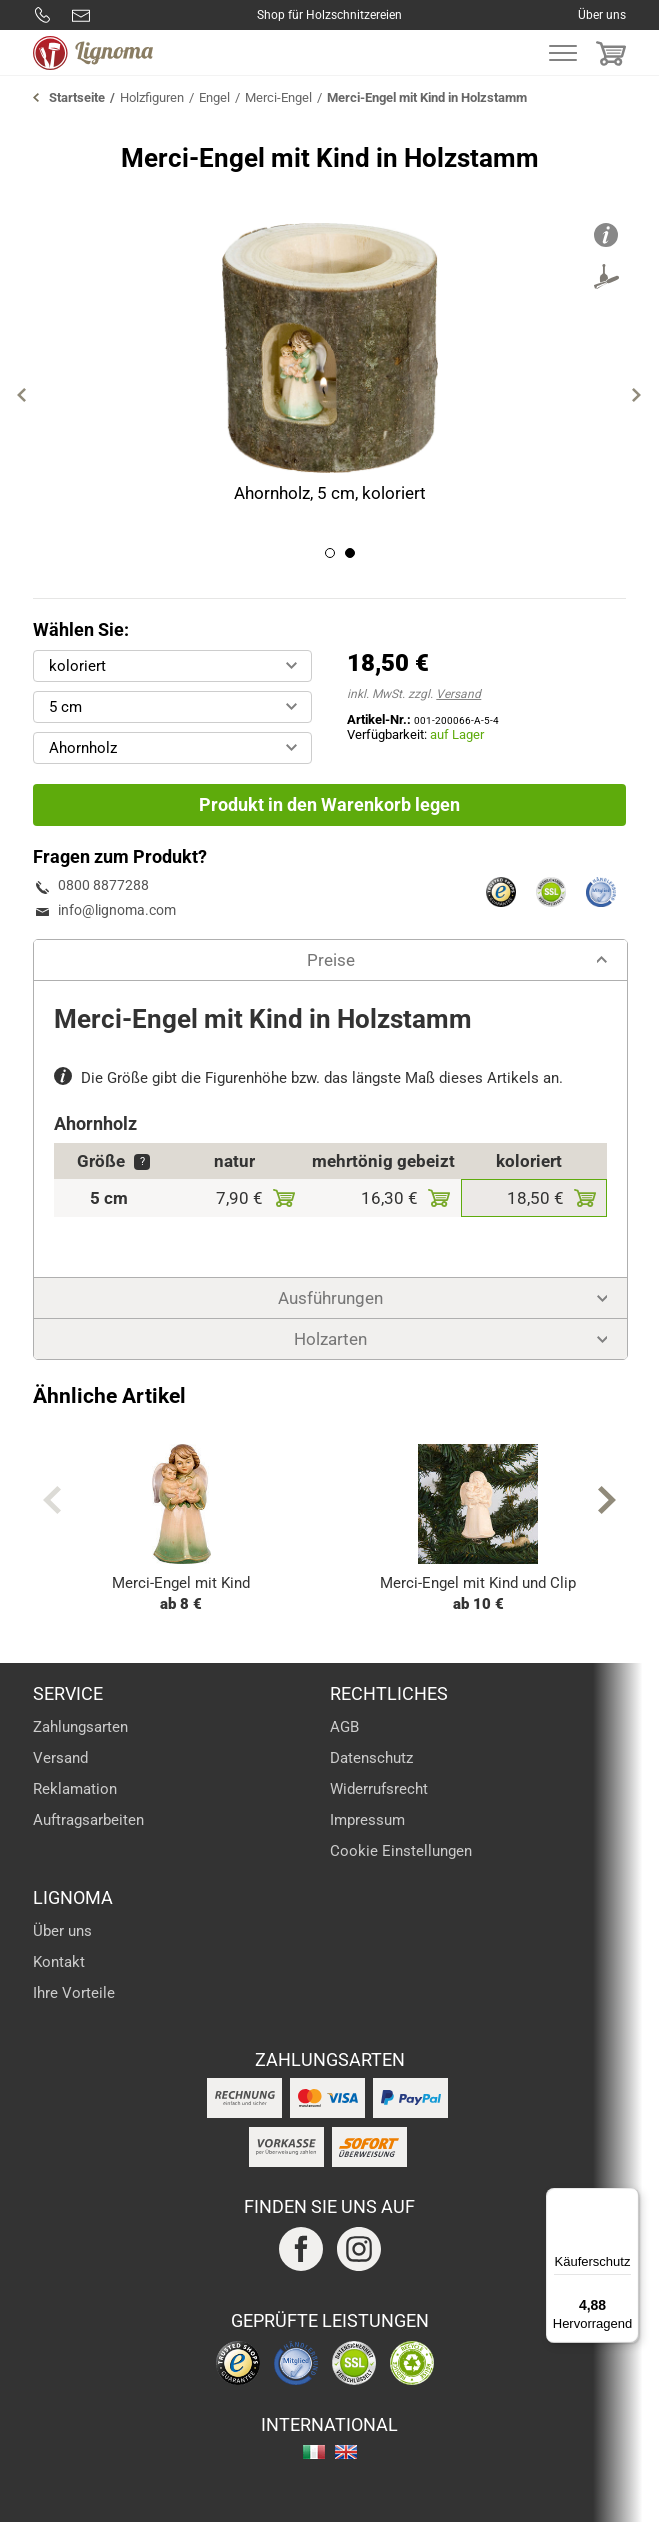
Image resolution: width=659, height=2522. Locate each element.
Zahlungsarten (80, 1727)
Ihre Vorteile (74, 1993)
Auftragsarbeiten (88, 1820)
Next (637, 395)
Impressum (367, 1820)
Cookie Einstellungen (401, 1851)
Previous (22, 395)
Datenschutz (371, 1758)
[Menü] (627, 2200)
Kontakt (59, 1962)
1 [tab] (330, 553)
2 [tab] (350, 553)
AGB (344, 1727)
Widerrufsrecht (379, 1789)
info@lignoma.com (81, 15)
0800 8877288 (43, 15)
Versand (458, 694)
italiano (314, 2452)
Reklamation (75, 1789)
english (346, 2452)
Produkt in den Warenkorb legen (329, 804)
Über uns (602, 15)
